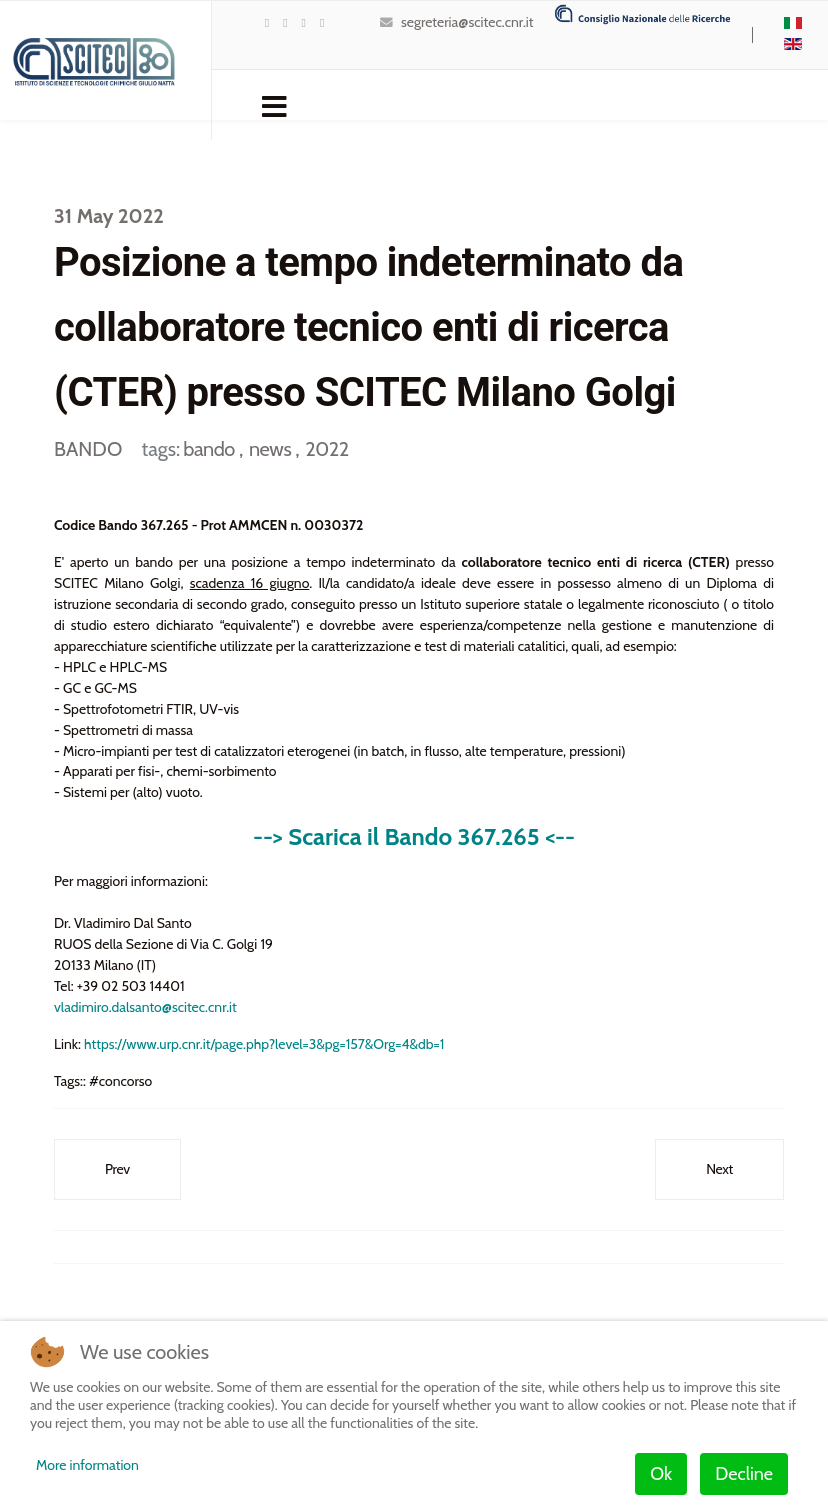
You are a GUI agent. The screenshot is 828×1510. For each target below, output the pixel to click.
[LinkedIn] (304, 22)
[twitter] (267, 22)
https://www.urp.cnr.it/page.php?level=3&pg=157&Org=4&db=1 (264, 1045)
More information (87, 1465)
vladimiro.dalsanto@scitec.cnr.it (145, 1008)
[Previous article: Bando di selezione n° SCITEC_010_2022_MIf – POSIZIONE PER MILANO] (117, 1170)
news (272, 449)
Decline (744, 1474)
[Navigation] (274, 105)
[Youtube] (285, 22)
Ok (661, 1474)
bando (211, 449)
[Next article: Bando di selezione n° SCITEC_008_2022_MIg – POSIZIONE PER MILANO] (719, 1170)
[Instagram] (322, 22)
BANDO (88, 449)
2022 (326, 449)
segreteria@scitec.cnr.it (467, 22)
